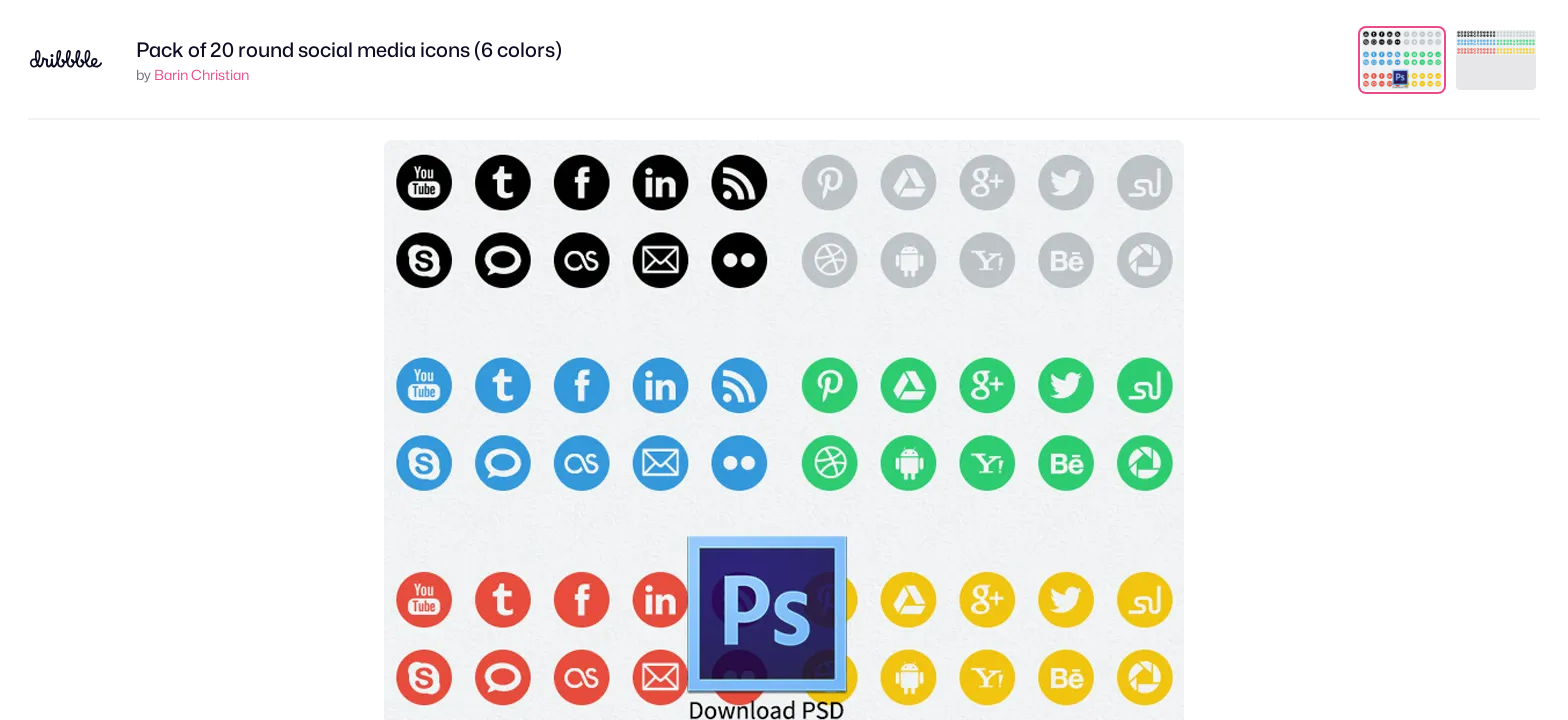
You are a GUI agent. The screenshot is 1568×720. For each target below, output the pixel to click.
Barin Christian (201, 74)
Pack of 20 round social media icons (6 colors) (349, 50)
